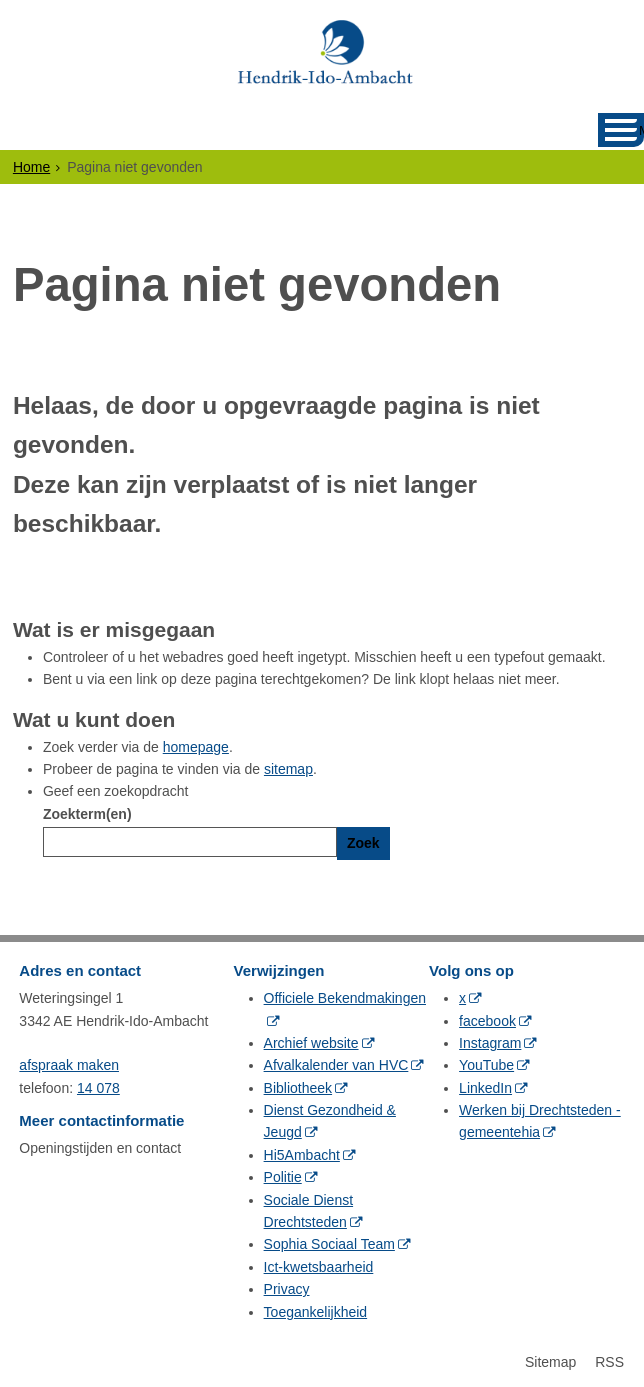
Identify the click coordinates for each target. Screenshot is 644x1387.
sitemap (288, 769)
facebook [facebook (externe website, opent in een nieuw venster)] (487, 1021)
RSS (609, 1362)
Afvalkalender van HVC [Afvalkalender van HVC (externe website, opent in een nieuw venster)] (336, 1065)
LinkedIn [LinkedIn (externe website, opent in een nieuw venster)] (485, 1088)
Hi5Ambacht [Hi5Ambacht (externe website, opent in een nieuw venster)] (302, 1155)
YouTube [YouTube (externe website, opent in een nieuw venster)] (486, 1065)
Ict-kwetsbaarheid (319, 1267)
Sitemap (550, 1362)
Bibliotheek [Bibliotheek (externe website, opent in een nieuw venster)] (298, 1088)
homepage (196, 747)
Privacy (287, 1289)
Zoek (363, 843)
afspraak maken (69, 1065)
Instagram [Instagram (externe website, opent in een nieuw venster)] (490, 1043)
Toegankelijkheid (316, 1312)
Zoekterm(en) (87, 814)
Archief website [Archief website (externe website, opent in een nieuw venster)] (311, 1043)
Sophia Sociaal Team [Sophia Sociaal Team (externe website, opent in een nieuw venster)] (329, 1244)
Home (31, 167)
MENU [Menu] (641, 130)
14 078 (98, 1088)
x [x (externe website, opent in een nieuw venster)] (462, 998)
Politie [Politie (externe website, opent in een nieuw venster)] (283, 1177)
